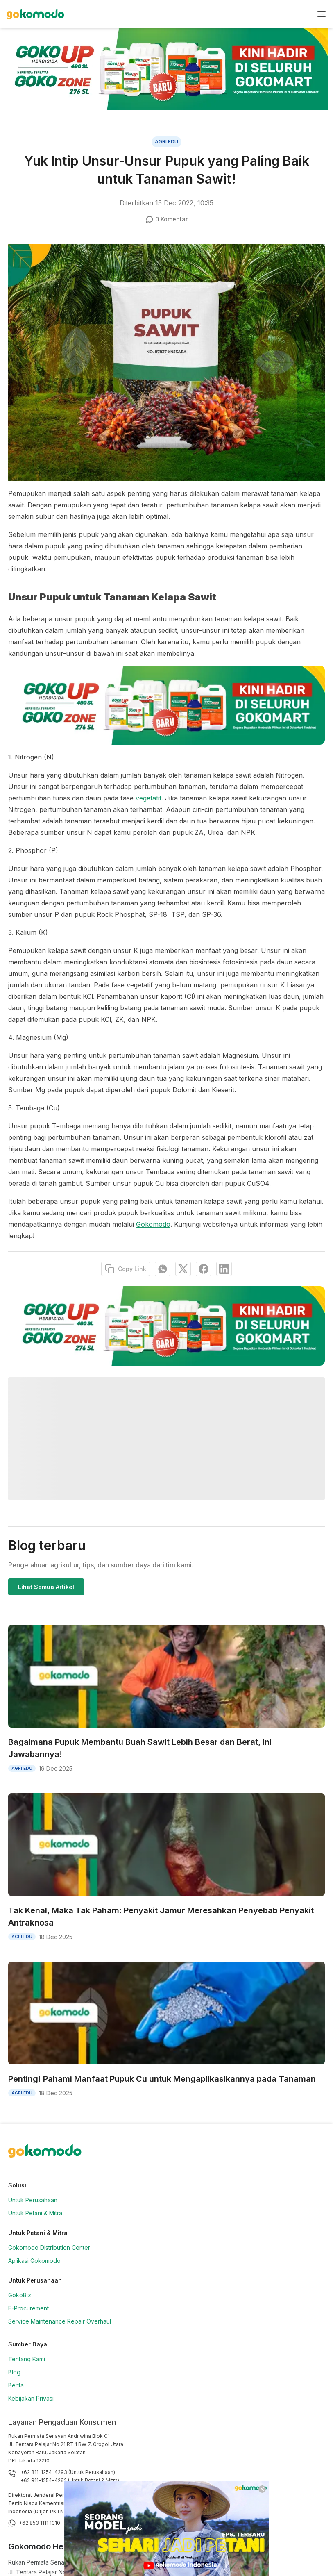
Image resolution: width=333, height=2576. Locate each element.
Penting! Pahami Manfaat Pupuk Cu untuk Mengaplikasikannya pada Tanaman (162, 2079)
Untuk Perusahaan (32, 2199)
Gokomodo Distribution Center (49, 2247)
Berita (16, 2385)
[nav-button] (321, 14)
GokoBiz (19, 2295)
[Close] (262, 2489)
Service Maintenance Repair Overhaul (59, 2321)
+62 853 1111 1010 (39, 2523)
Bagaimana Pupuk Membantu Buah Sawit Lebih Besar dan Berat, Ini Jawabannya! (140, 1748)
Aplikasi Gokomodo (34, 2260)
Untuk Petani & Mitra (35, 2213)
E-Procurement (28, 2308)
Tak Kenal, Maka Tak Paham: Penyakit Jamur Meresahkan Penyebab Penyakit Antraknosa (161, 1916)
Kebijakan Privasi (31, 2398)
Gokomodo (153, 1224)
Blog (14, 2372)
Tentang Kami (26, 2358)
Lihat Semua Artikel (46, 1586)
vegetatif (148, 798)
